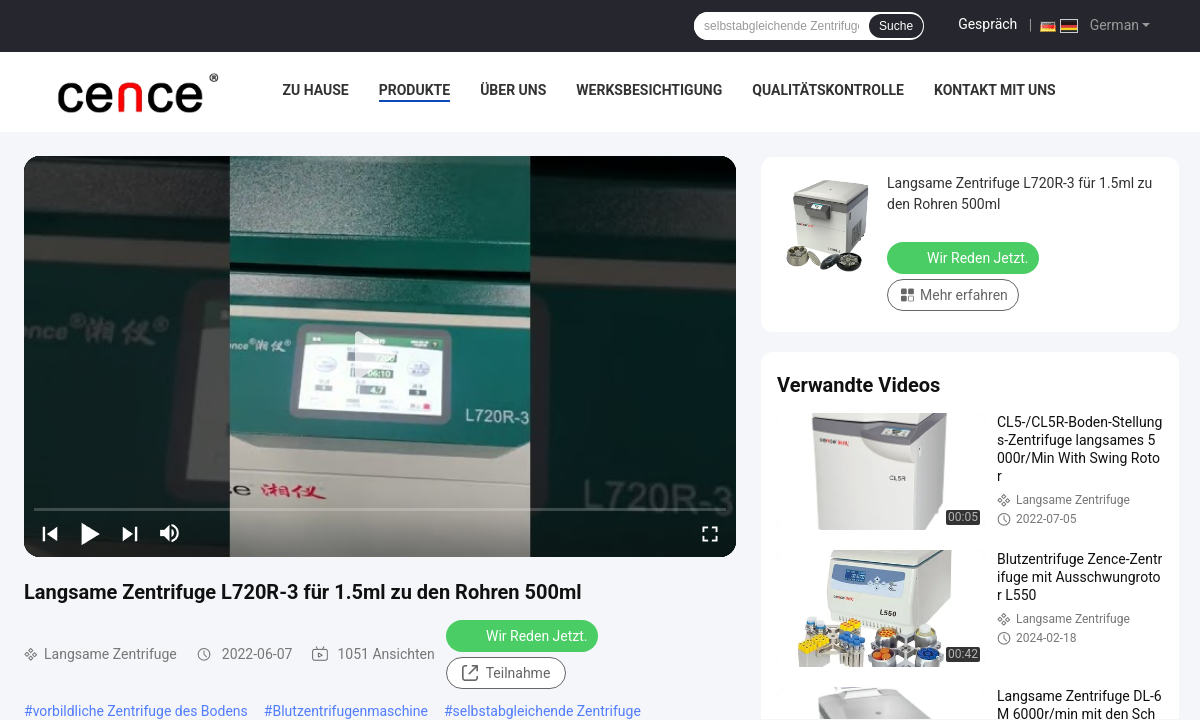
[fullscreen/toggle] (710, 533)
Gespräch (987, 24)
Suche (896, 26)
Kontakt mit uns (995, 90)
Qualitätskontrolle (828, 90)
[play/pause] (90, 533)
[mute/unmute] (170, 533)
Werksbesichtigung (649, 90)
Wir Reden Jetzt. (524, 635)
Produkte (414, 90)
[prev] (50, 533)
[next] (130, 533)
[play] (380, 356)
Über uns (513, 90)
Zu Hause (315, 90)
